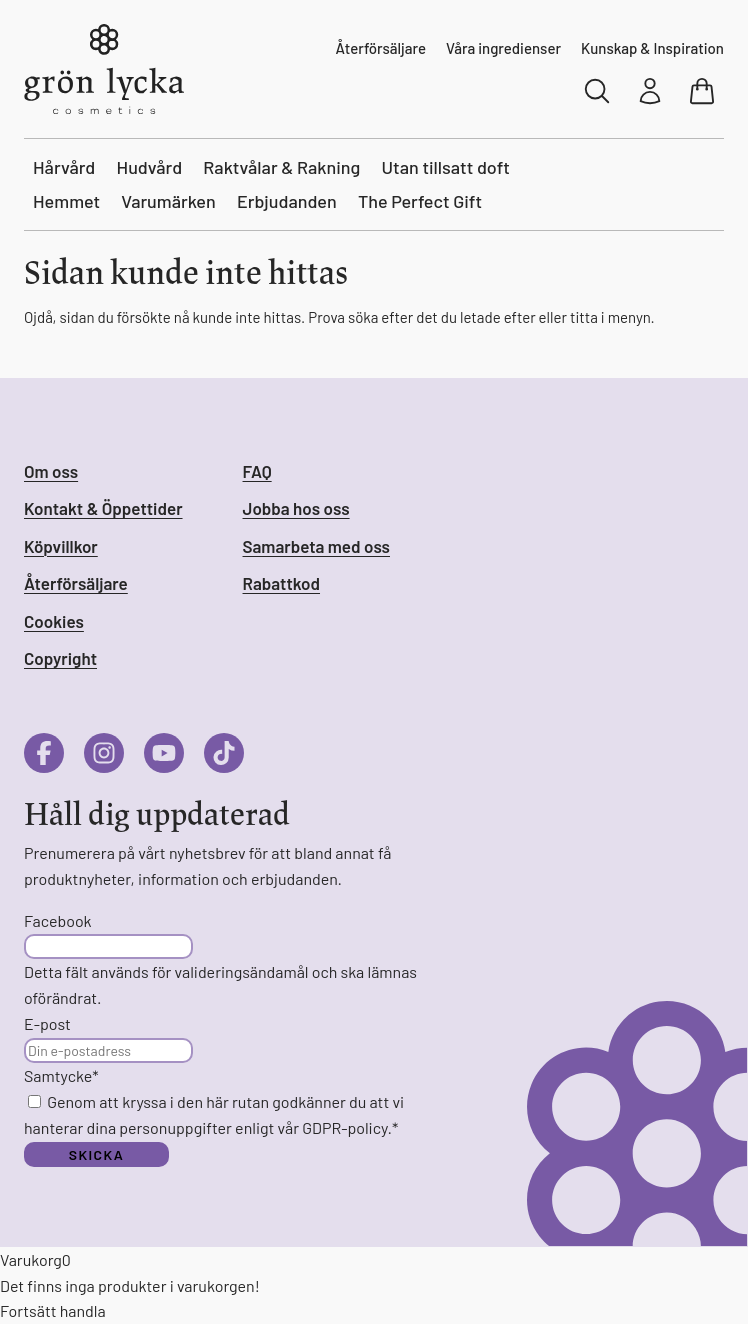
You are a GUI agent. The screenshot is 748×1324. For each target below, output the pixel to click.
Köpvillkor (61, 546)
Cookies (54, 621)
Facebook (58, 920)
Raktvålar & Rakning (281, 167)
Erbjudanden (287, 201)
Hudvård (150, 167)
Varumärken (168, 201)
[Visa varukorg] (704, 91)
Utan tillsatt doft (446, 167)
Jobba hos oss (296, 508)
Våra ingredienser (503, 48)
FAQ (257, 471)
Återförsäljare (381, 48)
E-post (47, 1023)
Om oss (51, 471)
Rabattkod (281, 583)
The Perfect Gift (420, 201)
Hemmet (66, 201)
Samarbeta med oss (316, 546)
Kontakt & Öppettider (103, 508)
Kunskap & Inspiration (652, 48)
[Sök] (598, 91)
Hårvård (64, 167)
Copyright (60, 658)
